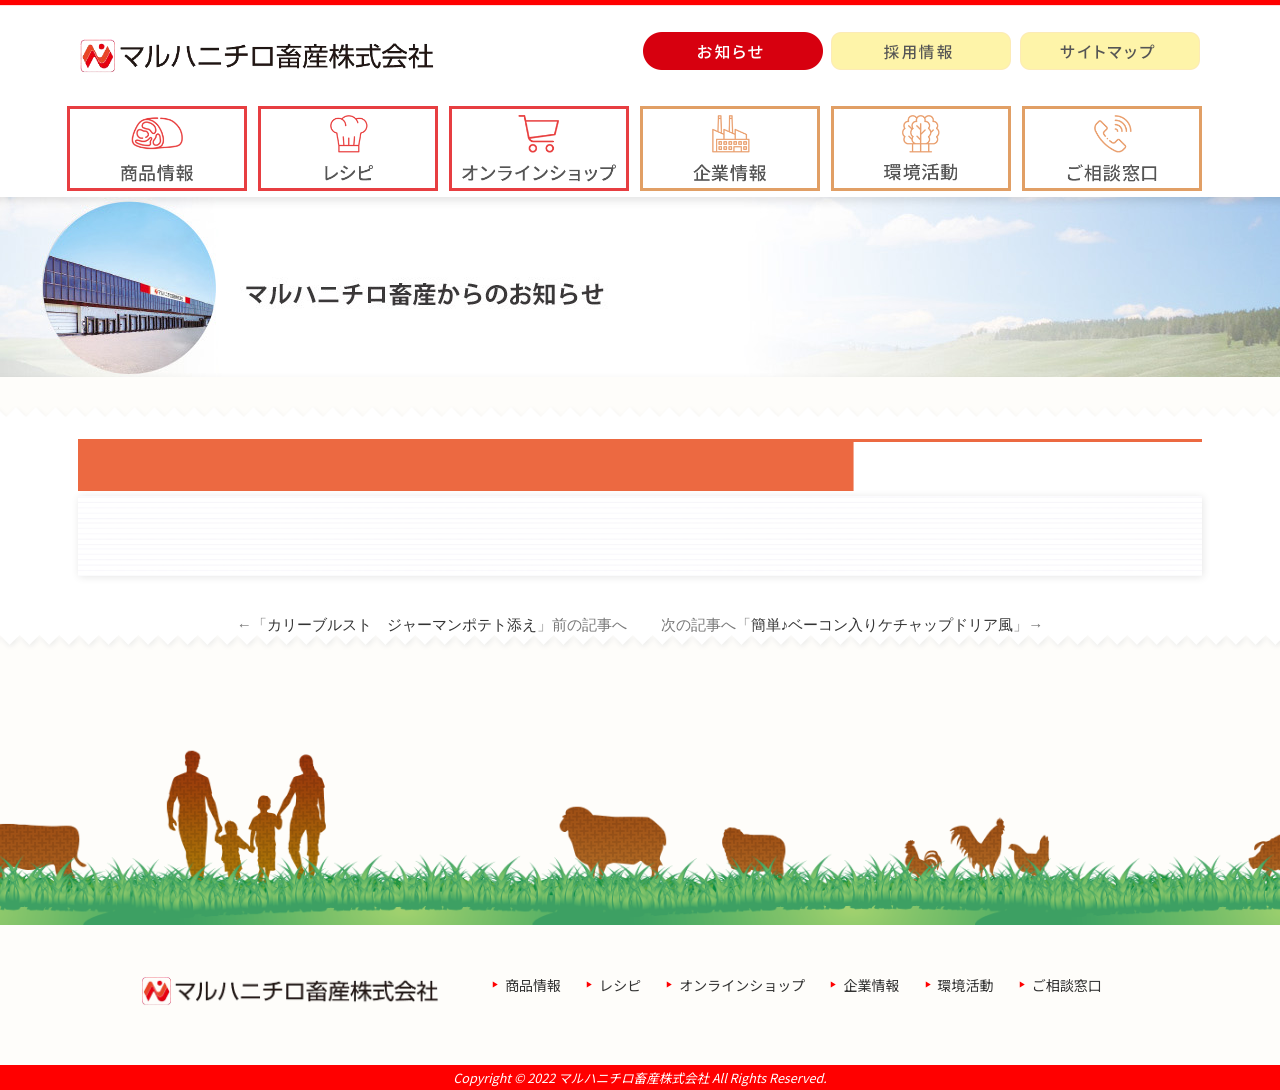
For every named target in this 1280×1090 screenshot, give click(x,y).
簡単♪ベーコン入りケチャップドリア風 (882, 624)
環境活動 (966, 985)
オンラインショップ (742, 985)
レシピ (620, 985)
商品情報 (533, 985)
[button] (730, 148)
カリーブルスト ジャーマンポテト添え (402, 624)
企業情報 (871, 985)
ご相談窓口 (1067, 985)
